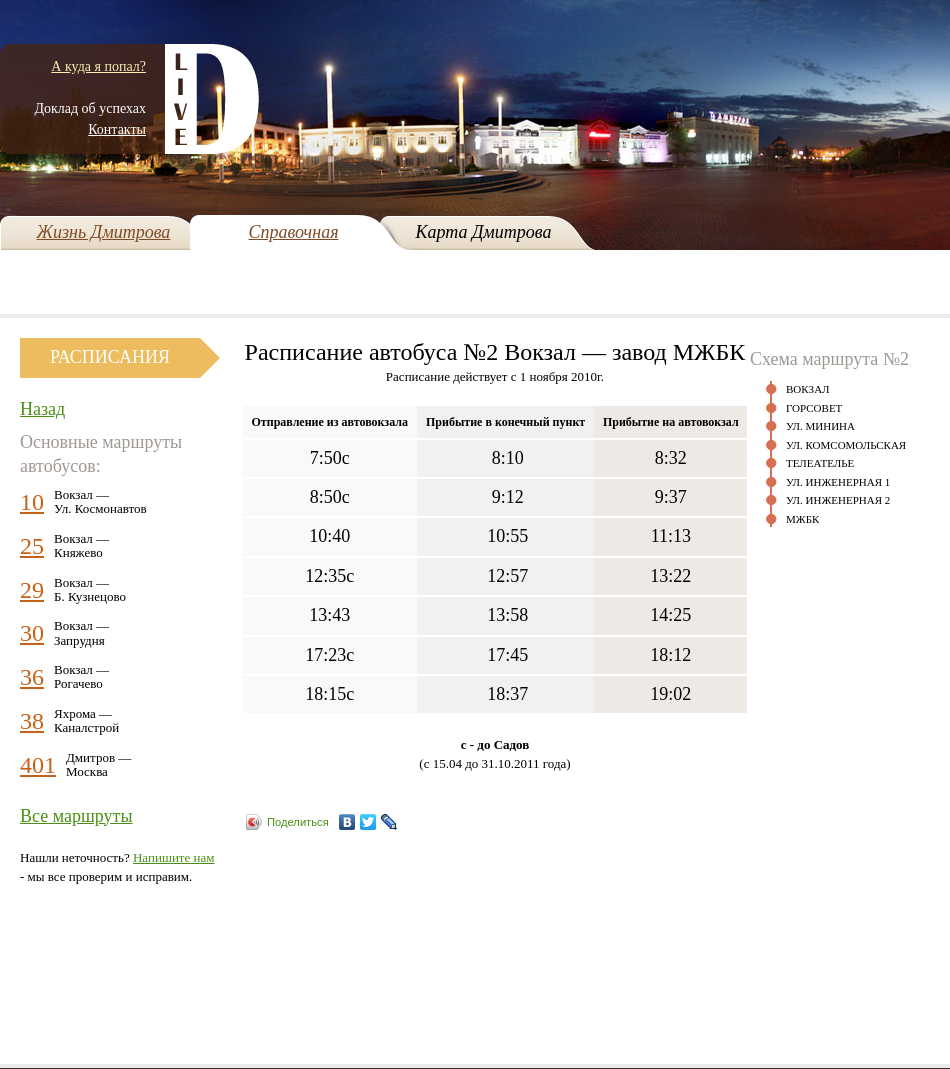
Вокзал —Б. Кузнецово (90, 589)
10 (32, 502)
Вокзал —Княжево (81, 545)
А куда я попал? (98, 66)
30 (32, 633)
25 (32, 546)
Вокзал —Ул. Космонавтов (100, 501)
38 (32, 721)
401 (38, 765)
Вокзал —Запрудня (81, 632)
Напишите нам (174, 857)
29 (32, 590)
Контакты (117, 129)
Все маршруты (76, 816)
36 (32, 677)
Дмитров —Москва (98, 764)
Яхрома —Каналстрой (86, 720)
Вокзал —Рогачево (81, 676)
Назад (42, 409)
